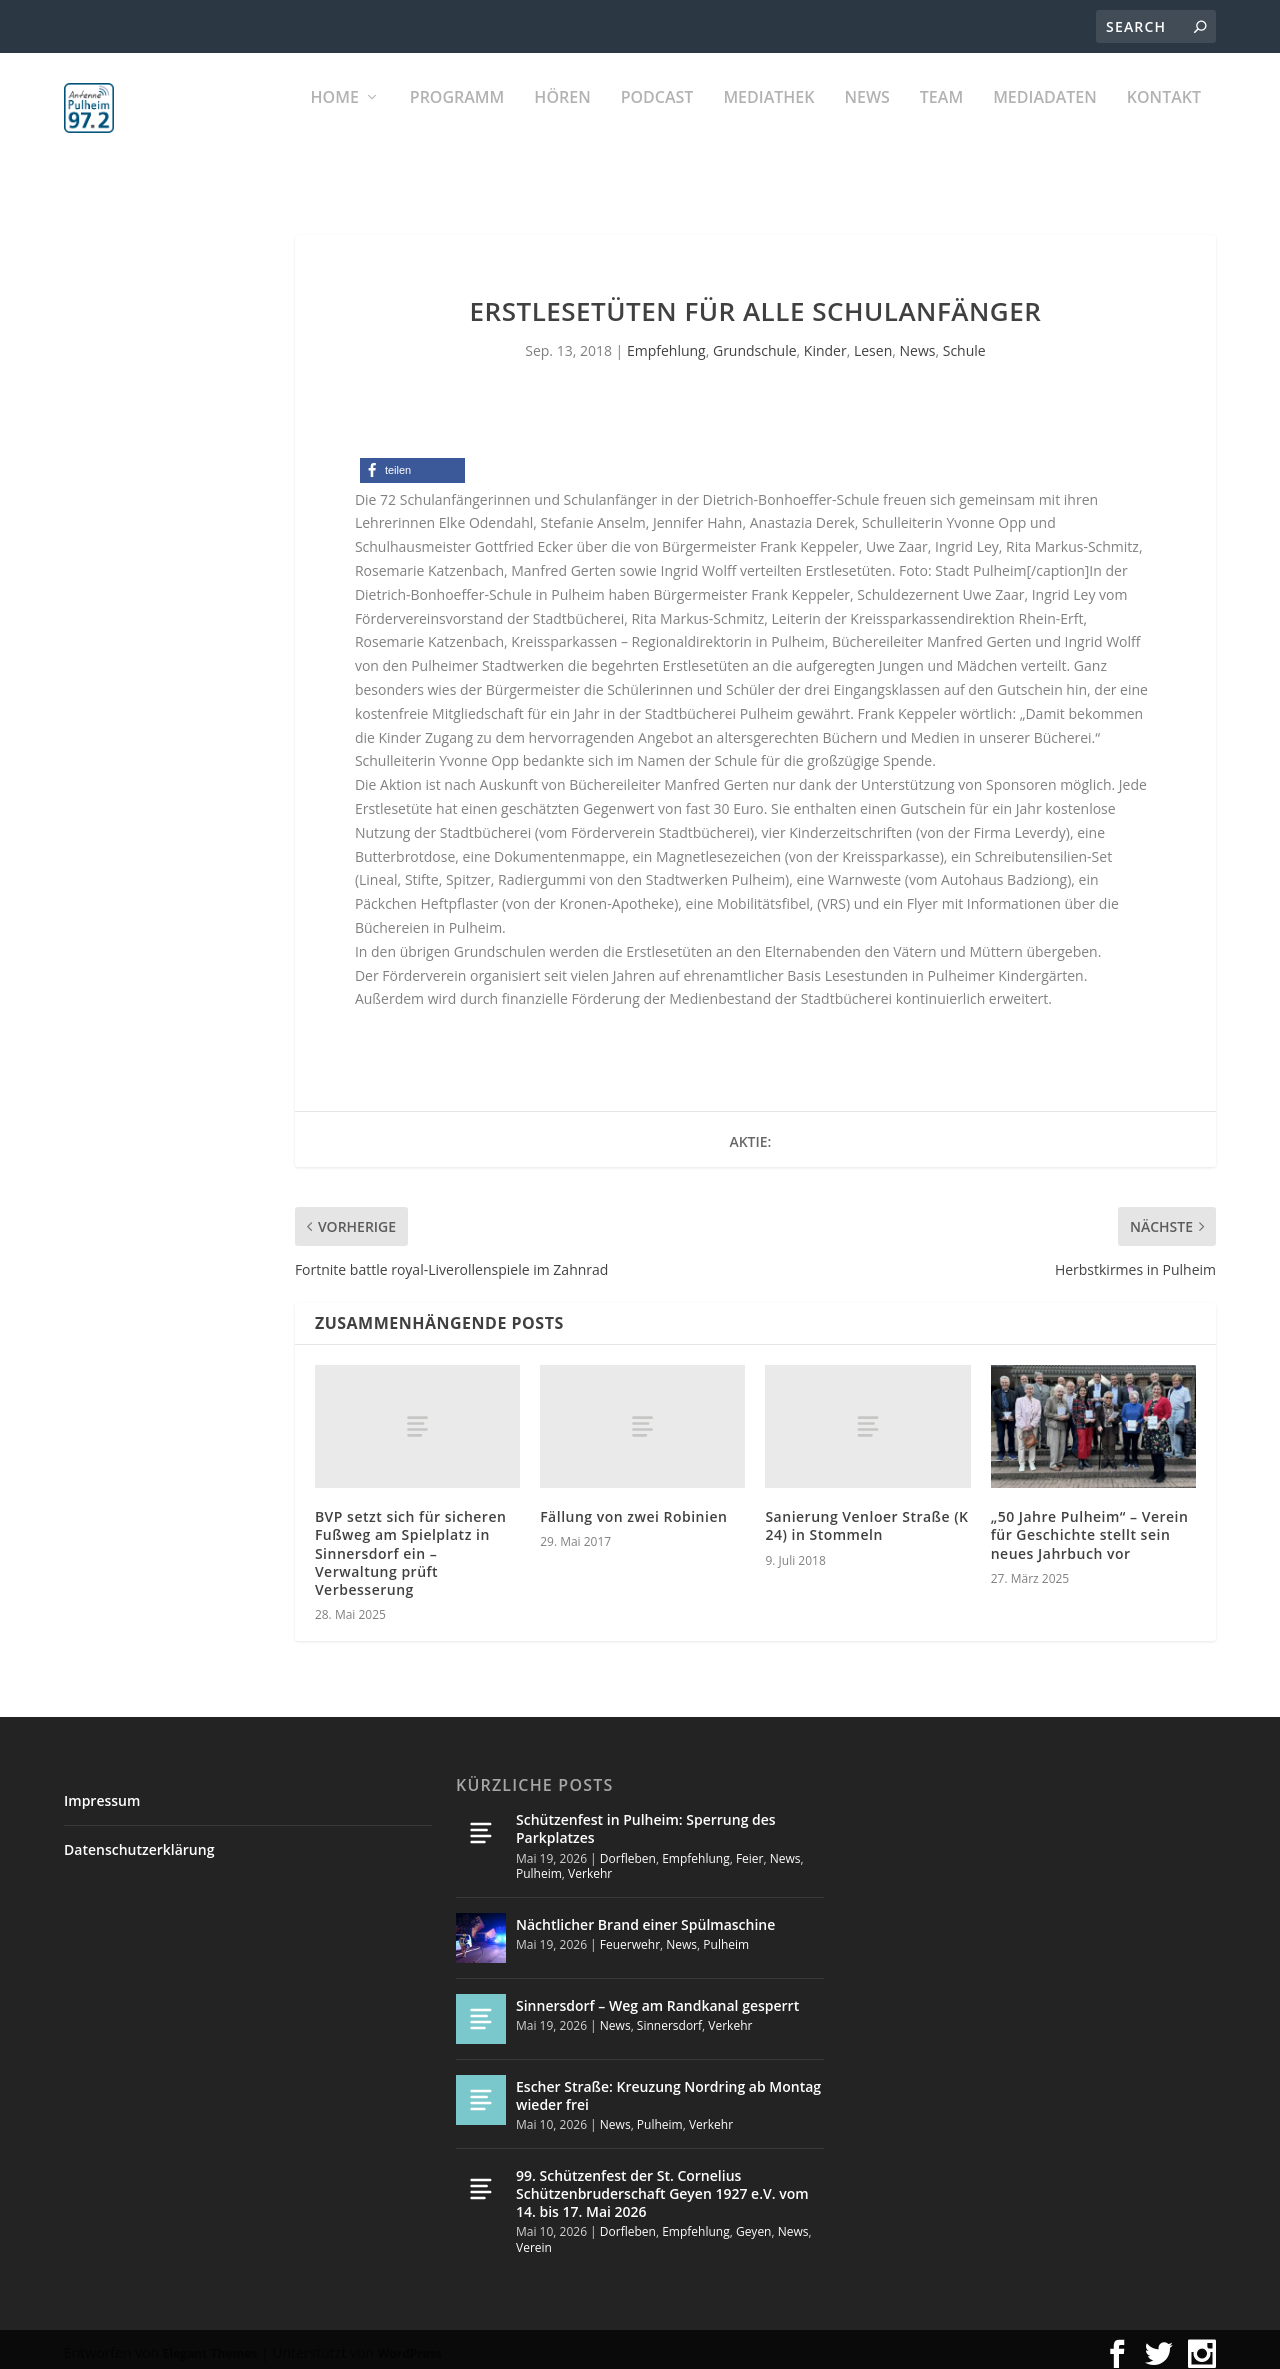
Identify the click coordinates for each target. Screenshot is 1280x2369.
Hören (562, 120)
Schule (964, 341)
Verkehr (590, 1864)
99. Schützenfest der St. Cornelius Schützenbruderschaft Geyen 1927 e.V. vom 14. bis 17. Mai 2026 (662, 2184)
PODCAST (657, 120)
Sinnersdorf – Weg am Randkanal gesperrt (657, 1996)
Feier (750, 1848)
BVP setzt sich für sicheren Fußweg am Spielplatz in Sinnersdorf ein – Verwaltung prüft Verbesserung (410, 1544)
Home (335, 120)
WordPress (410, 2344)
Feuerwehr (630, 1935)
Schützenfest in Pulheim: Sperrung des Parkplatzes (646, 1819)
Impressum (102, 1791)
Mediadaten (1045, 120)
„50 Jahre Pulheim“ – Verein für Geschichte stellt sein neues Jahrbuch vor (1090, 1525)
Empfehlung (666, 341)
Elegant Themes (210, 2344)
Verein (534, 2238)
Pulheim (539, 1864)
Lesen (873, 341)
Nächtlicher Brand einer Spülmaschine (645, 1915)
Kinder (825, 341)
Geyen (754, 2222)
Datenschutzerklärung (139, 1840)
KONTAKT (1164, 120)
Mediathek (768, 120)
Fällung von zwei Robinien (633, 1507)
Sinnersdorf (669, 2016)
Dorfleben (628, 1848)
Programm (457, 120)
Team (941, 120)
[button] (412, 461)
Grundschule (755, 341)
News (866, 120)
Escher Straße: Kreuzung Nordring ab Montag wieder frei (668, 2086)
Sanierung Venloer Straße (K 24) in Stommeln (866, 1516)
